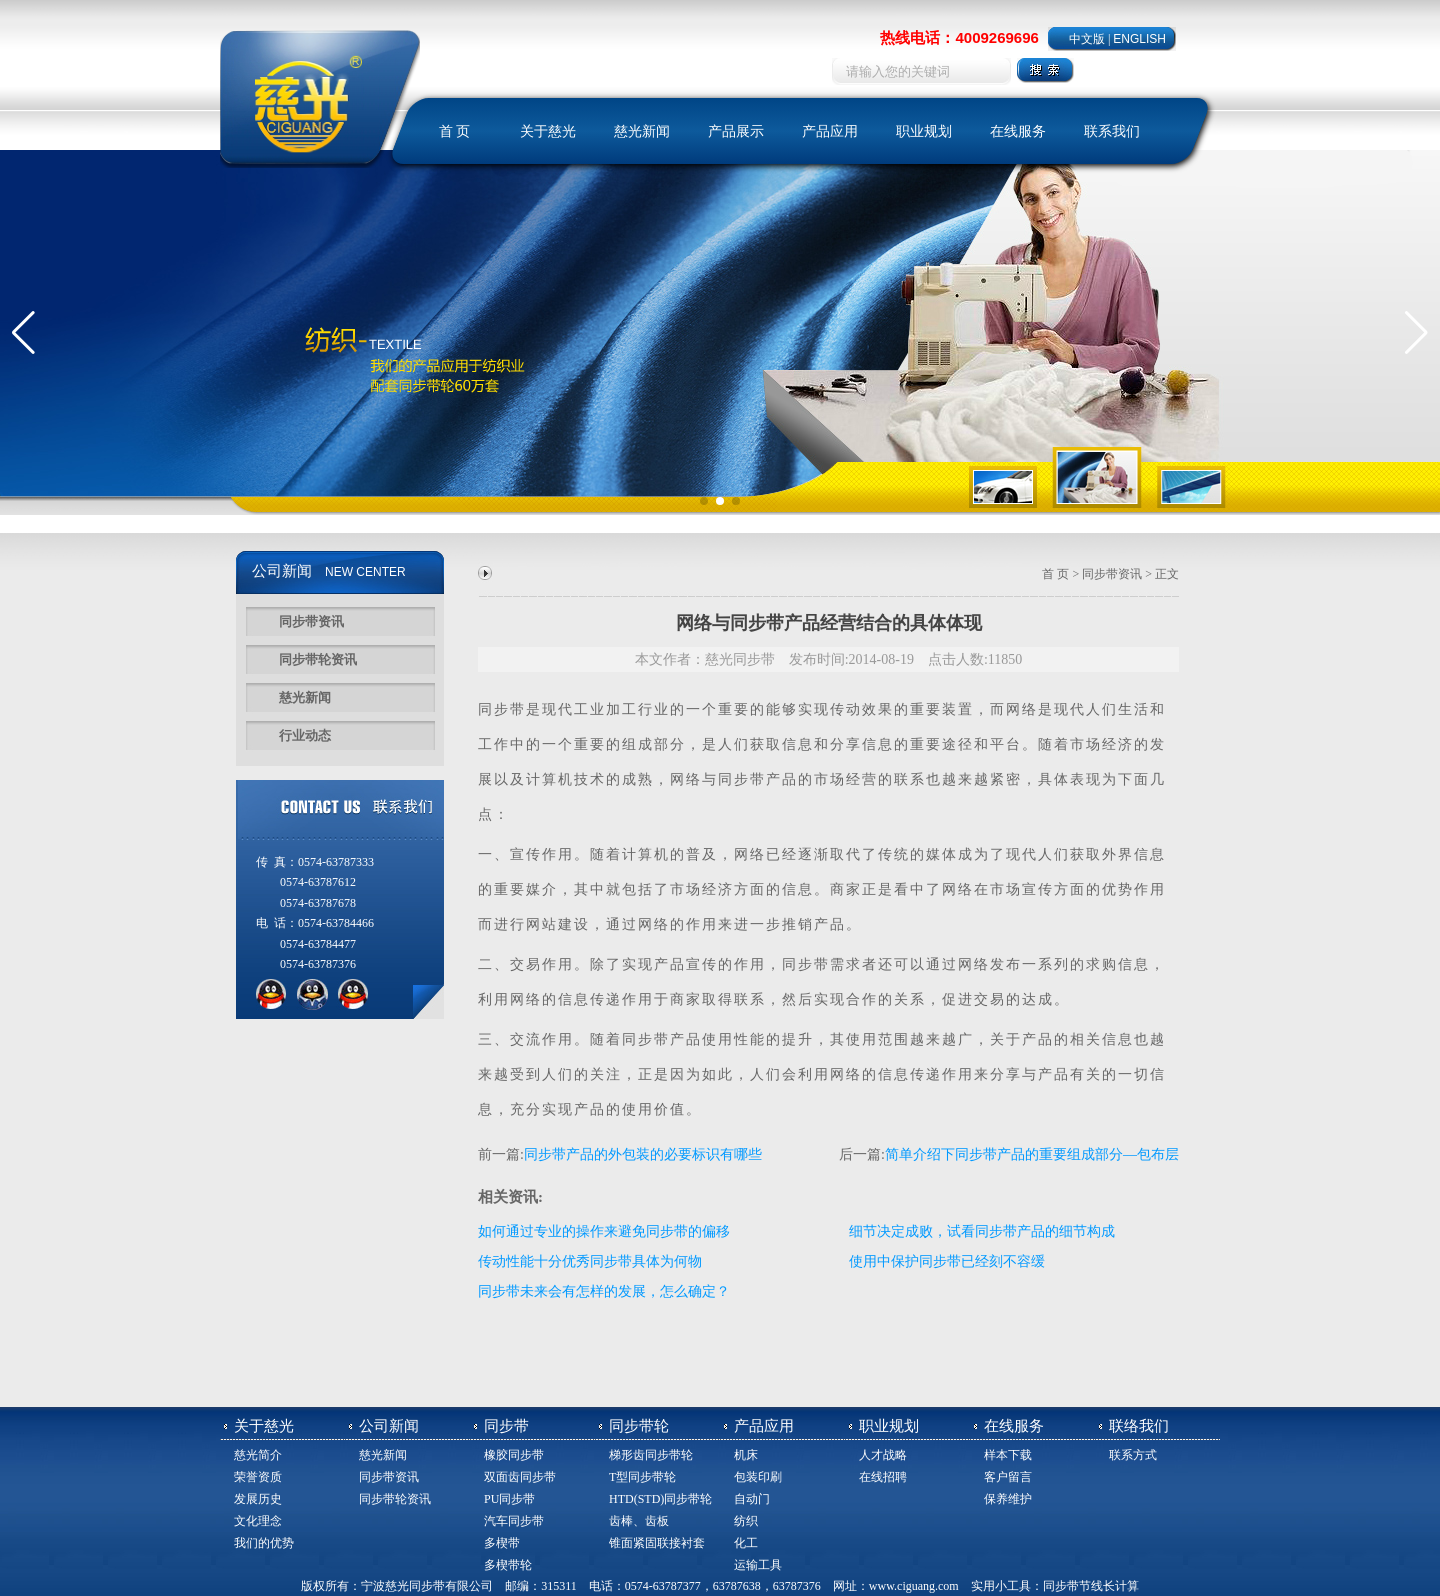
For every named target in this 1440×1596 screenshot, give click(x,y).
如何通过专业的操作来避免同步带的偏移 (604, 1231)
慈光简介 (258, 1455)
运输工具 (758, 1565)
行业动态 (305, 735)
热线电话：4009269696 (959, 37)
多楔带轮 (508, 1565)
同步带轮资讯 (318, 659)
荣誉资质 (258, 1477)
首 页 (455, 131)
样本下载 (1008, 1455)
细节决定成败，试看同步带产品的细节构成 (982, 1231)
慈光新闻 (642, 131)
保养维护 (1008, 1499)
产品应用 (830, 131)
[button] (23, 333)
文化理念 (258, 1521)
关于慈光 (548, 131)
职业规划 (924, 131)
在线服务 (1018, 131)
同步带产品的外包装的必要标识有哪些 (643, 1154)
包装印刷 (758, 1477)
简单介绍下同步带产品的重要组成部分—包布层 (1032, 1154)
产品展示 (736, 131)
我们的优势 (264, 1543)
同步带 (502, 709)
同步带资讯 (311, 621)
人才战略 (883, 1455)
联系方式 (1133, 1455)
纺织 (746, 1521)
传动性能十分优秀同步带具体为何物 (590, 1261)
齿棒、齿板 (639, 1521)
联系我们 (1112, 131)
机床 (746, 1455)
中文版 (1087, 39)
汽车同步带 (514, 1521)
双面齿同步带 (520, 1477)
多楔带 (502, 1543)
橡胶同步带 (514, 1455)
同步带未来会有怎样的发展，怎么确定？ (604, 1291)
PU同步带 (509, 1499)
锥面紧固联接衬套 (657, 1543)
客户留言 (1008, 1477)
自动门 (752, 1499)
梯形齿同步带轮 (651, 1455)
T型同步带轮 (642, 1477)
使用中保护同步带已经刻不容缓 (947, 1261)
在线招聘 (883, 1477)
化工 (746, 1543)
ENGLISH (1139, 39)
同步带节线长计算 (1091, 1586)
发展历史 (258, 1499)
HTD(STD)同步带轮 (660, 1499)
